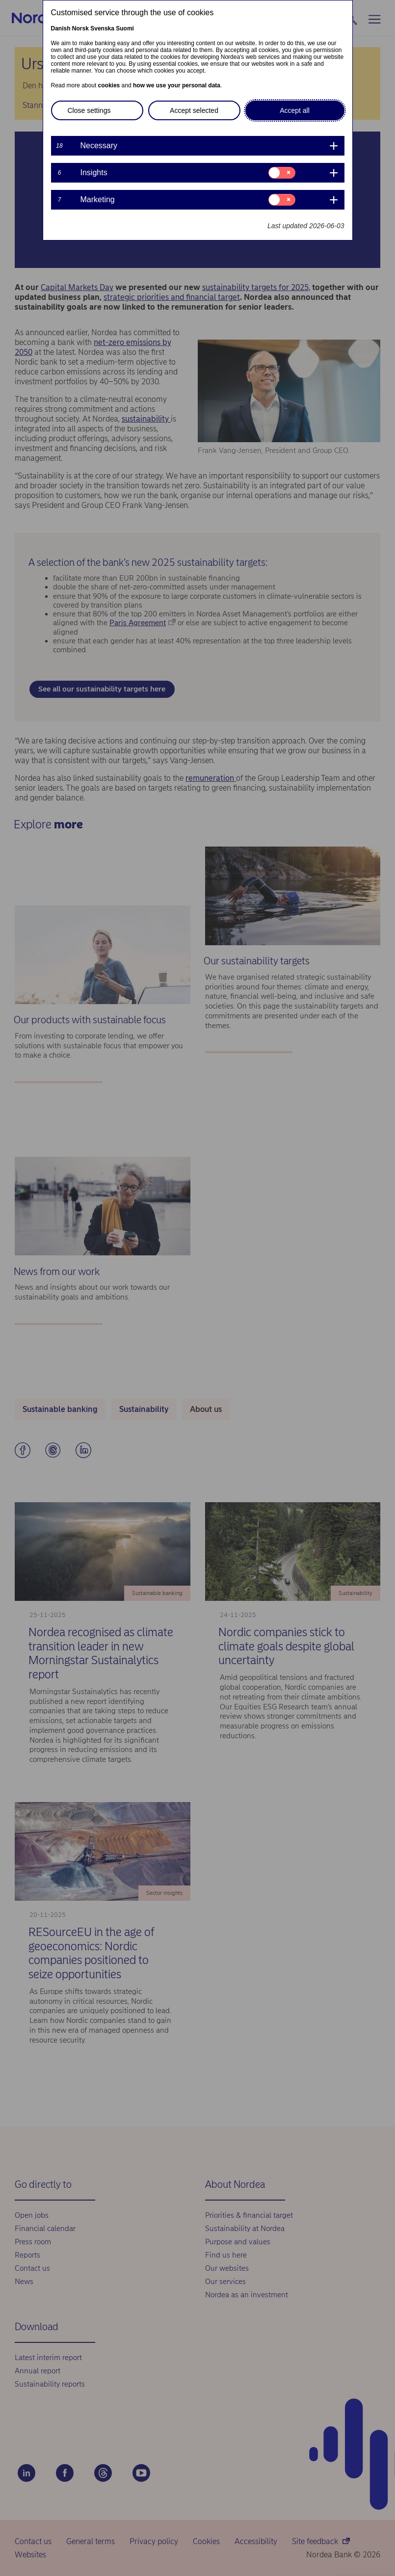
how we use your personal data (176, 85)
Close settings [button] (89, 110)
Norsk (80, 28)
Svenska (102, 28)
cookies (109, 85)
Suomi (125, 28)
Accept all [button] (295, 110)
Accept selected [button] (194, 110)
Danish (61, 28)
